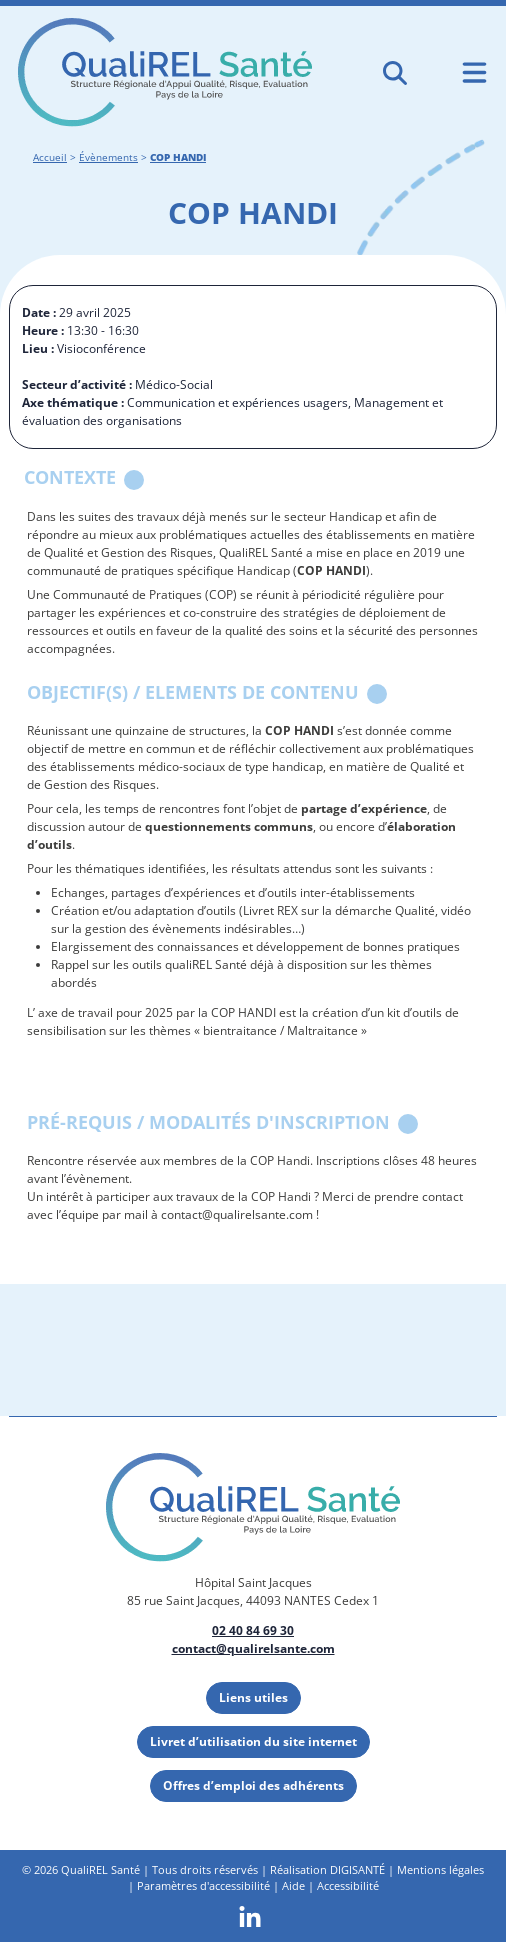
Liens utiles (253, 1697)
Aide (293, 1885)
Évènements (108, 157)
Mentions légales (440, 1869)
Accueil (50, 157)
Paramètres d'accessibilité (203, 1885)
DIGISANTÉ (357, 1869)
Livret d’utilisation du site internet (253, 1741)
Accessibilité (348, 1885)
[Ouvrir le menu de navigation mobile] (474, 72)
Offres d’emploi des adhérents (253, 1785)
